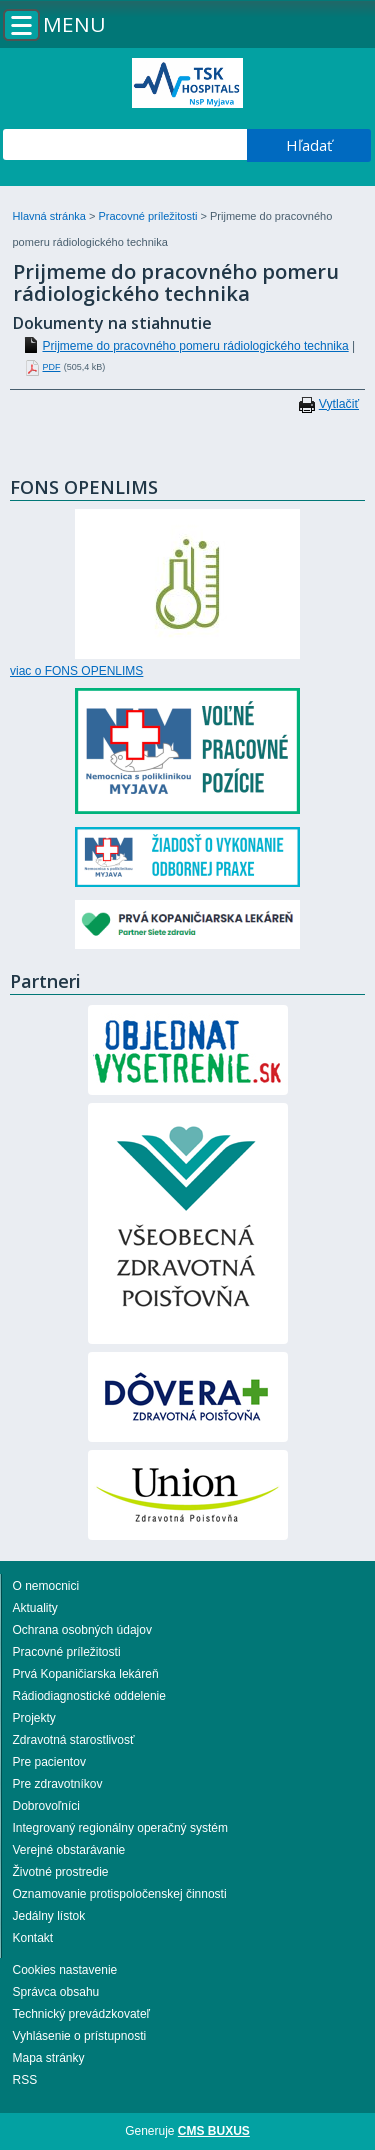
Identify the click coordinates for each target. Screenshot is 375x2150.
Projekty (34, 1718)
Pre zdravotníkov (58, 1784)
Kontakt (33, 1938)
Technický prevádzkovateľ (82, 2014)
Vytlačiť (339, 404)
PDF (52, 367)
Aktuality (35, 1608)
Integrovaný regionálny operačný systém (120, 1828)
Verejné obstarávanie (69, 1850)
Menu (74, 24)
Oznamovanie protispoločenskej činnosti (120, 1894)
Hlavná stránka (51, 216)
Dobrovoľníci (47, 1806)
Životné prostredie (61, 1872)
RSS (25, 2080)
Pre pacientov (49, 1762)
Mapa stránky (49, 2058)
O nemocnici (46, 1586)
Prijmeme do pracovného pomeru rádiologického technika (196, 346)
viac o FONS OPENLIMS (76, 671)
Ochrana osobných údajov (82, 1630)
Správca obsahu (56, 1992)
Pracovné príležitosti (149, 216)
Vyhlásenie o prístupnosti (80, 2036)
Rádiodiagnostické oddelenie (89, 1696)
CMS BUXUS (214, 2131)
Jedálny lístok (49, 1916)
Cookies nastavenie (65, 1970)
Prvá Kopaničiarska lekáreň (86, 1674)
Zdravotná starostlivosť (74, 1740)
